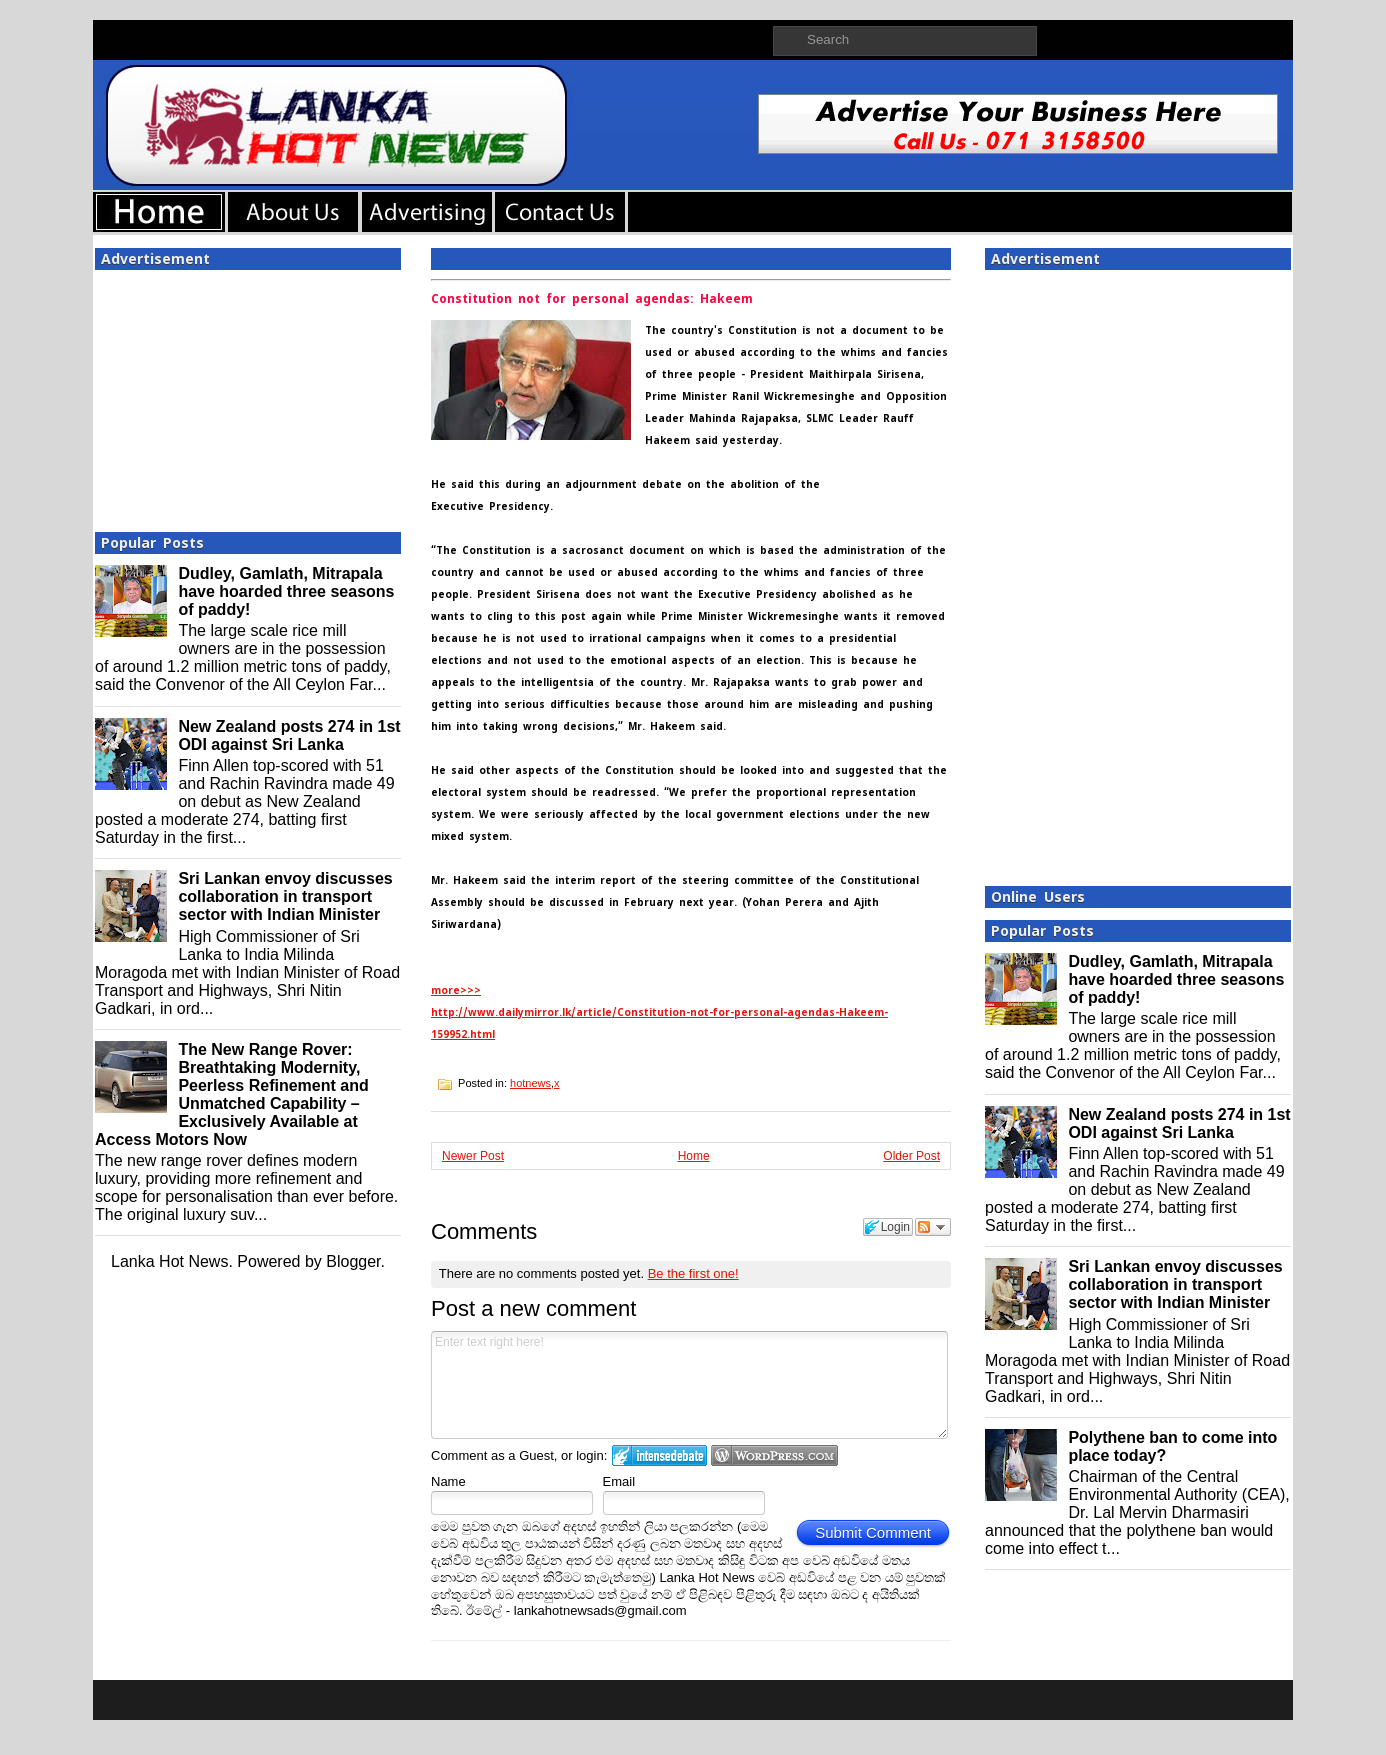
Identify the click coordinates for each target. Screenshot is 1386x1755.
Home (694, 1156)
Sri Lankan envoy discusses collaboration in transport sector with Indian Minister (285, 896)
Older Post (911, 1156)
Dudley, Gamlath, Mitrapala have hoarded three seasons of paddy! (286, 591)
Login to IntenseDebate (659, 1455)
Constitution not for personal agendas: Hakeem (592, 299)
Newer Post (473, 1156)
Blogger (353, 1261)
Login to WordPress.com (774, 1455)
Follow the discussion (933, 1227)
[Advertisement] (248, 395)
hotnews (530, 1083)
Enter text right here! (689, 1385)
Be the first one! (693, 1273)
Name (448, 1481)
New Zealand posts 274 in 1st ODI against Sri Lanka (289, 735)
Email (619, 1481)
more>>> (456, 990)
